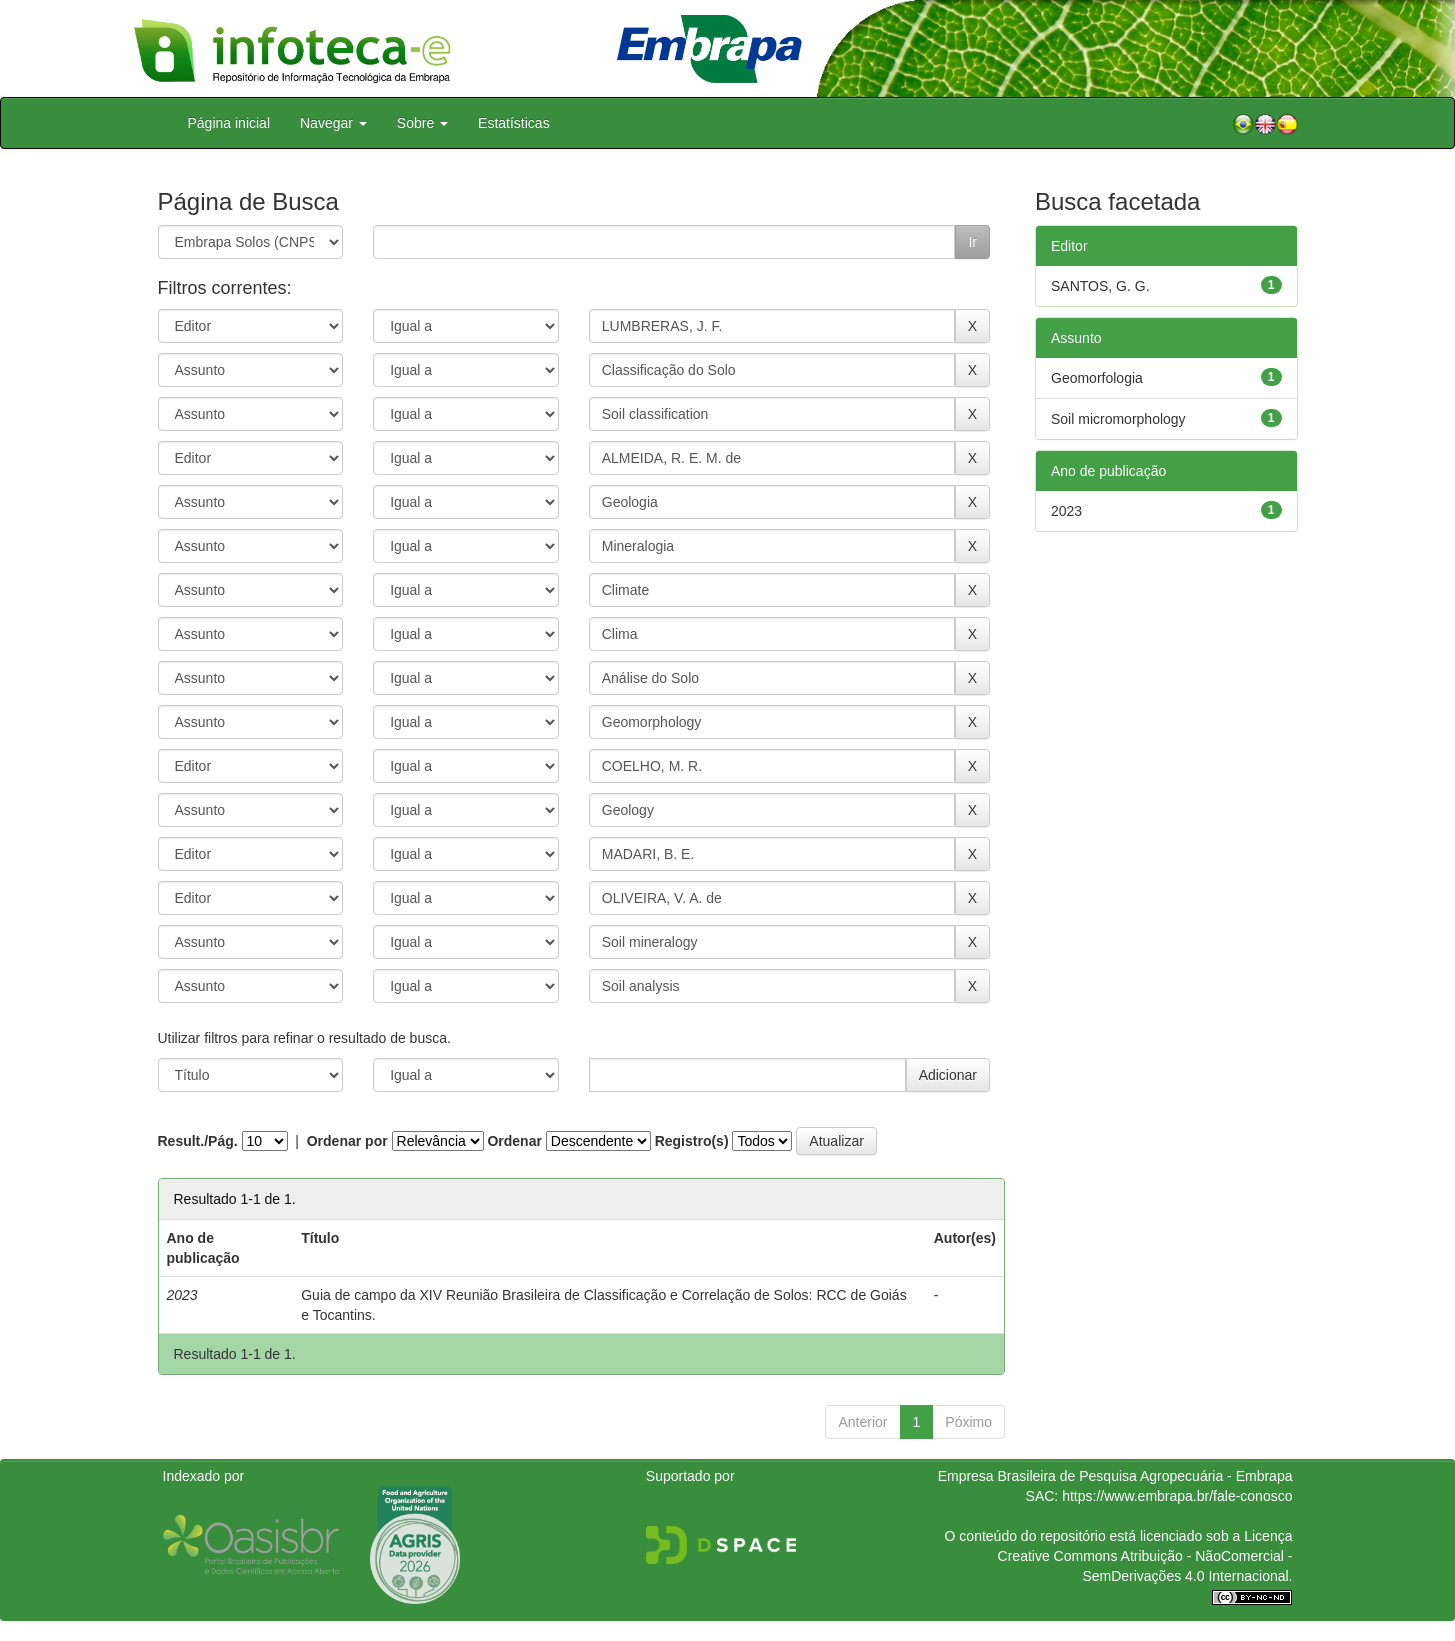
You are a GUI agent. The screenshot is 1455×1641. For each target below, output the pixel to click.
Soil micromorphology (1118, 419)
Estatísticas (514, 123)
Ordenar (514, 1141)
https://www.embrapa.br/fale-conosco (1177, 1496)
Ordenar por (347, 1141)
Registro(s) (692, 1141)
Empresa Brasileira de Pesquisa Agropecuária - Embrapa (1115, 1476)
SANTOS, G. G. (1100, 286)
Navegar (333, 123)
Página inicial (229, 123)
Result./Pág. (198, 1141)
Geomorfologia (1097, 378)
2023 (1066, 511)
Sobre (422, 123)
